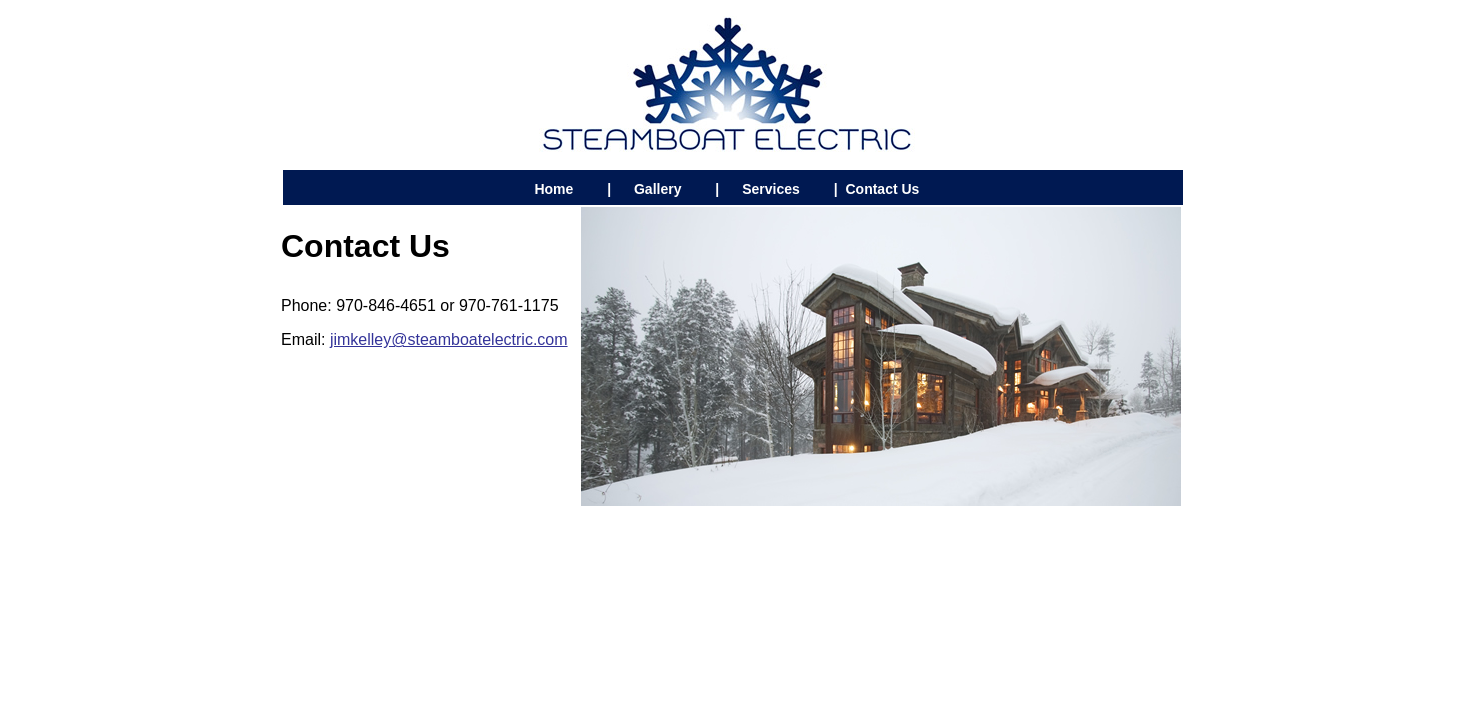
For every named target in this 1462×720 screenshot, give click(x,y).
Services (771, 189)
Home (553, 189)
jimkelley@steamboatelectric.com (449, 339)
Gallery (657, 189)
